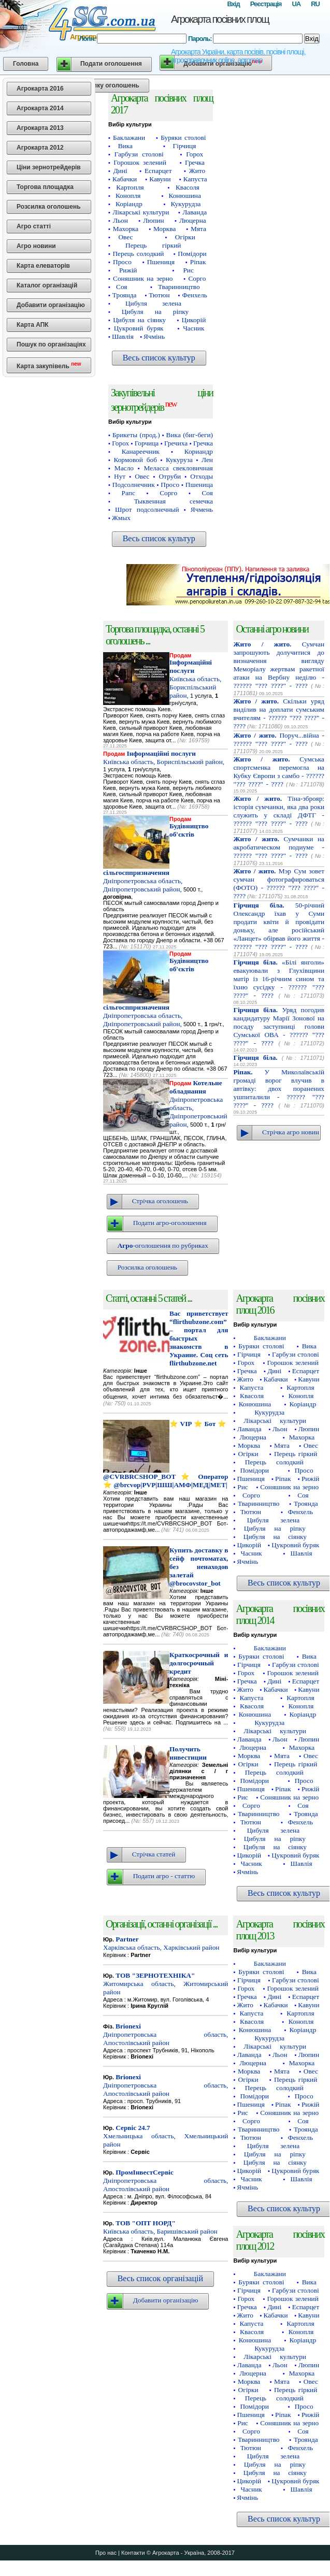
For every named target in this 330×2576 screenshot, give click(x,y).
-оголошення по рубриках (163, 1245)
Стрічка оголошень (160, 1201)
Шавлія (123, 336)
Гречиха (176, 443)
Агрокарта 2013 (40, 128)
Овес (125, 237)
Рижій (128, 270)
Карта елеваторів (43, 265)
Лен (207, 460)
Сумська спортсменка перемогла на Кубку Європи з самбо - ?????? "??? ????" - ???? (278, 771)
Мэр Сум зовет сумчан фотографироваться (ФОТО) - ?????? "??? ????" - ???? (278, 883)
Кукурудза (186, 204)
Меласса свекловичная (178, 468)
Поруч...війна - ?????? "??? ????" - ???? (278, 739)
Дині (120, 171)
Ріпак (198, 262)
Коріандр (129, 204)
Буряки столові (183, 137)
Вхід (233, 4)
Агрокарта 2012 (40, 147)
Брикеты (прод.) (136, 435)
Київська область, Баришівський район (160, 2227)
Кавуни (159, 179)
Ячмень (202, 509)
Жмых (121, 518)
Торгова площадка (45, 187)
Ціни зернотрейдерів (49, 167)
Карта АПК (33, 324)
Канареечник (141, 451)
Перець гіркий (153, 245)
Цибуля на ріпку (155, 311)
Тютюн (159, 295)
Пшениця (161, 262)
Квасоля (187, 187)
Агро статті (34, 226)
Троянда (124, 295)
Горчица (147, 443)
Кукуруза (179, 460)
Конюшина (184, 195)
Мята (198, 229)
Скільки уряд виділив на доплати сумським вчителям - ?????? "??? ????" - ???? (278, 713)
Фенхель (194, 295)
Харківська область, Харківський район (161, 1943)
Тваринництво (179, 287)
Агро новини (36, 246)
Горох (194, 154)
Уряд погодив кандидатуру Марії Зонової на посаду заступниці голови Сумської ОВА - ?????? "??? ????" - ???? (278, 1026)
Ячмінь (154, 336)
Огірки (185, 237)
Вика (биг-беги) (189, 435)
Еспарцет (158, 171)
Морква (164, 229)
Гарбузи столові (139, 154)
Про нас (106, 2553)
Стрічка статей (154, 1854)
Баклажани (129, 137)
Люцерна (192, 220)
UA (296, 4)
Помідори (192, 253)
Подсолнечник (133, 484)
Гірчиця (184, 146)
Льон (120, 220)
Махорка (125, 229)
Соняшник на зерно (143, 278)
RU (315, 4)
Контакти (133, 2553)
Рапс (128, 493)
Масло (124, 468)
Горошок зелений (139, 162)
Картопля (130, 187)
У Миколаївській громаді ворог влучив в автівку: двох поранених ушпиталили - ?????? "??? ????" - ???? (278, 1088)
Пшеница (199, 484)
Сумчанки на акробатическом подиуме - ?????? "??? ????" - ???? (278, 847)
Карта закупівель (49, 365)
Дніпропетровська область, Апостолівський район (165, 2034)
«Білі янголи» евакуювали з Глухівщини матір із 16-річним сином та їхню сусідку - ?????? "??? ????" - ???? (278, 978)
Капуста (195, 179)
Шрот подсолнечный (147, 509)
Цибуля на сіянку (139, 320)
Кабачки (124, 179)
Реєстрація (266, 4)
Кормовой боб (135, 460)
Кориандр (198, 451)
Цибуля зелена (153, 303)
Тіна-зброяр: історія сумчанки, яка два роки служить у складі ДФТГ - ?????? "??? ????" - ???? (278, 811)
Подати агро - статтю (164, 1876)
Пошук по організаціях (51, 344)
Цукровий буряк (139, 328)
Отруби (170, 476)
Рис (188, 270)
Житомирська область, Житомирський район (165, 1983)
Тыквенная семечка (173, 501)
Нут (119, 476)
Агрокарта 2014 (40, 108)
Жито (197, 171)
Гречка (195, 162)
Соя (121, 287)
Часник (193, 328)
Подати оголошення (111, 63)
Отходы (201, 476)
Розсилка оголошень (49, 206)
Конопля (128, 195)
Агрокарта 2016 (40, 88)
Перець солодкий (138, 253)
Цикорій (194, 320)
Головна (25, 63)
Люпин (153, 220)
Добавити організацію (51, 305)
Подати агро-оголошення (170, 1223)
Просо (122, 262)
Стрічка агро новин (290, 1132)
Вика (125, 146)
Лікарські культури (140, 212)
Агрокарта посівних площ (220, 19)
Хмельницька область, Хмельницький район (165, 2136)
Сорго (197, 278)
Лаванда (194, 212)
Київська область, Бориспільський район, (195, 678)
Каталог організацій (47, 285)
